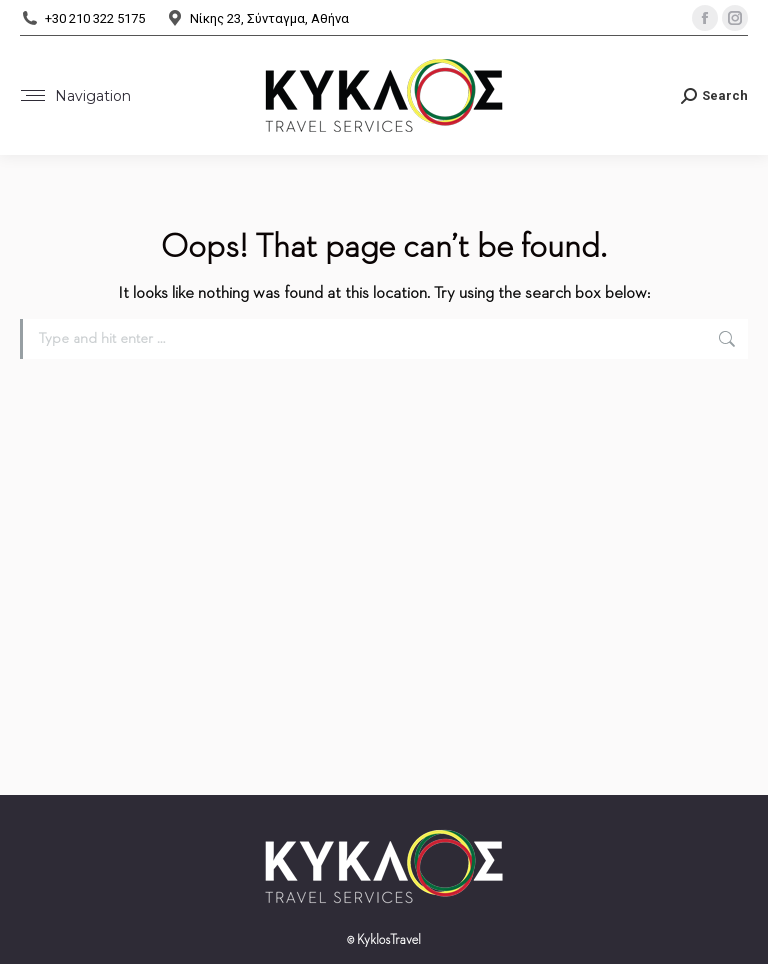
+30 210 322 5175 (82, 18)
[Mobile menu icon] (76, 96)
